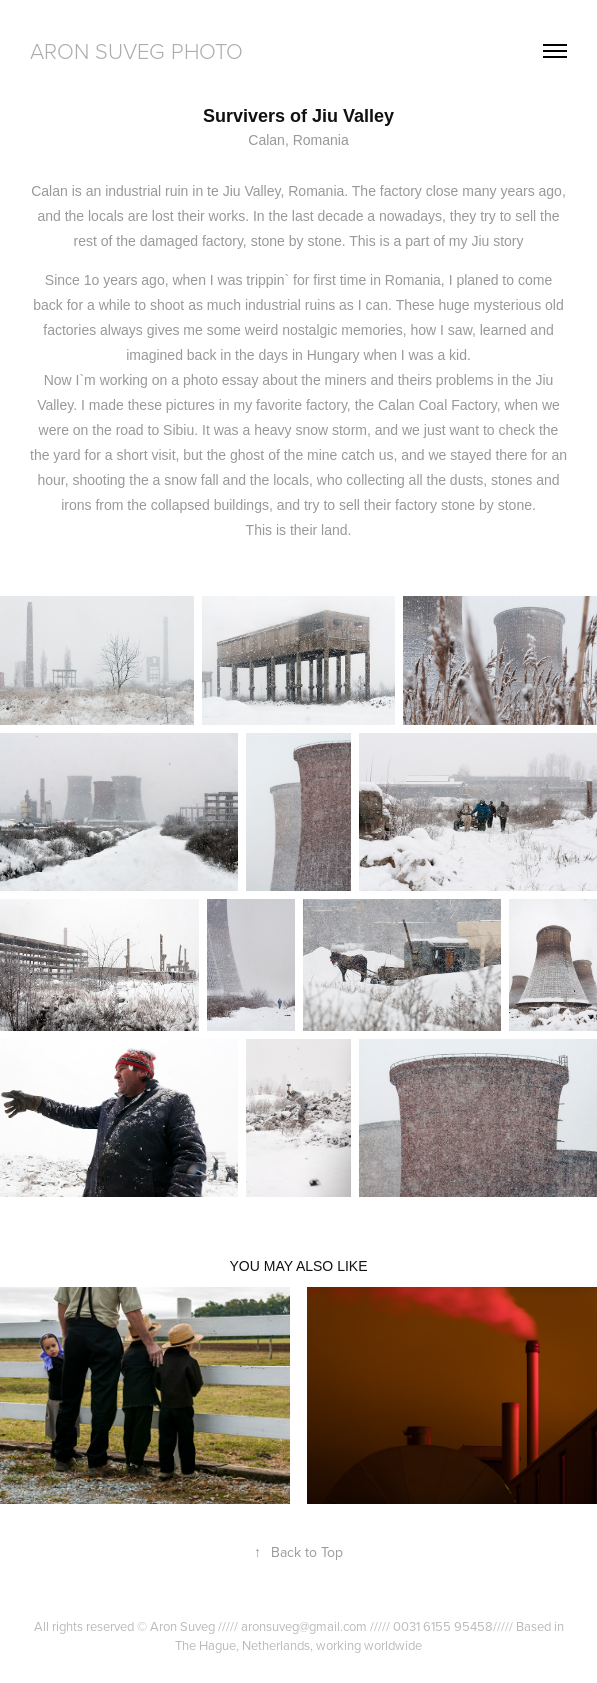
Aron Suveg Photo (136, 50)
